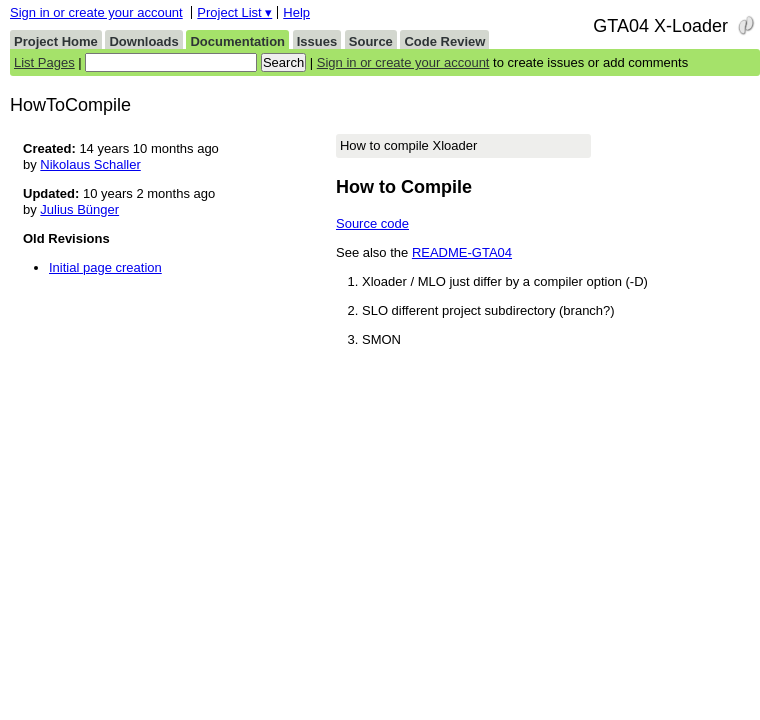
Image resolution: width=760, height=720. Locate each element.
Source (371, 41)
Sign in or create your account (96, 12)
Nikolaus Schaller (90, 164)
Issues (317, 41)
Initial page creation (105, 267)
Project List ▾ (234, 12)
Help (296, 12)
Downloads (143, 41)
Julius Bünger (79, 209)
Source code (372, 223)
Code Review (444, 41)
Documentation (237, 41)
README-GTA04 (462, 252)
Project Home (56, 41)
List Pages (44, 62)
